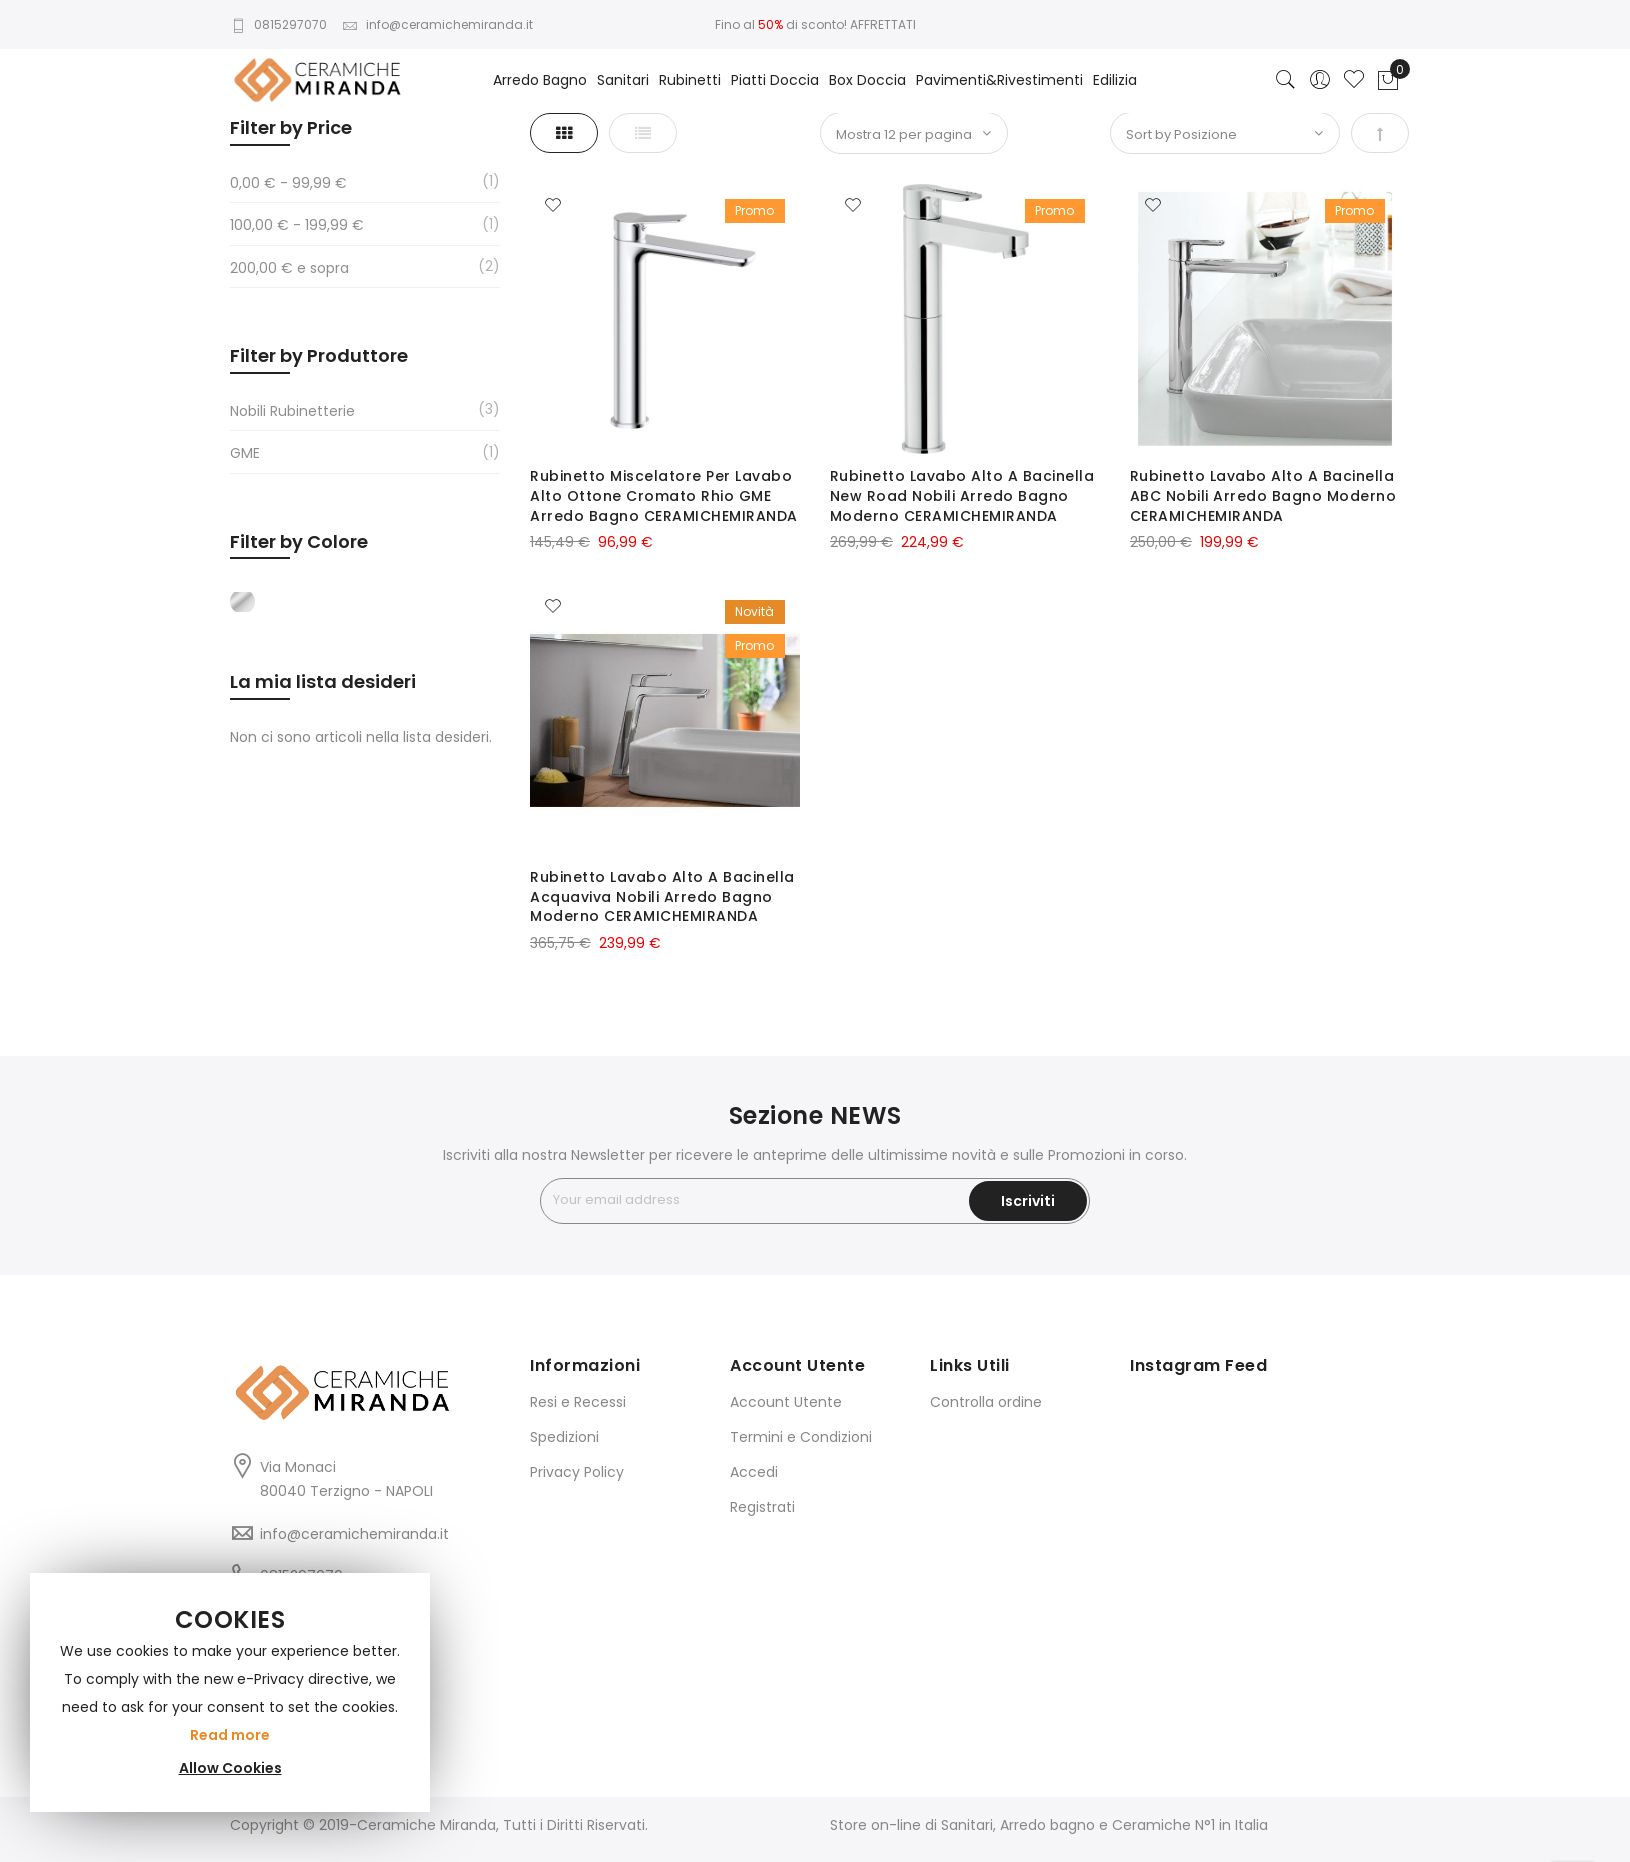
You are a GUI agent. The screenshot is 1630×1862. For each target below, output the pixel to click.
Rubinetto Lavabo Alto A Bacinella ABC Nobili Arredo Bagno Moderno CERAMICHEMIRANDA (1263, 496)
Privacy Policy (577, 1472)
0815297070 (278, 24)
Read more (230, 1735)
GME (245, 453)
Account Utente (786, 1402)
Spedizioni (564, 1437)
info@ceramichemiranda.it (437, 24)
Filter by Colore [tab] (299, 541)
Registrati (762, 1507)
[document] (230, 1692)
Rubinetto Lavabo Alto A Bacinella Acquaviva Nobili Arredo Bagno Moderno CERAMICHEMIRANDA (662, 897)
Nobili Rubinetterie (292, 411)
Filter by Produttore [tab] (319, 355)
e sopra (289, 268)
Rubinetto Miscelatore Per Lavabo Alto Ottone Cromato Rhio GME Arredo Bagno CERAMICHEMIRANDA (664, 496)
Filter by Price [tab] (291, 127)
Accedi (754, 1472)
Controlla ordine (986, 1402)
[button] (553, 206)
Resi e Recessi (578, 1402)
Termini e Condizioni (801, 1437)
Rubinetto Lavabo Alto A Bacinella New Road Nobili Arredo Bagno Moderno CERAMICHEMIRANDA (962, 496)
